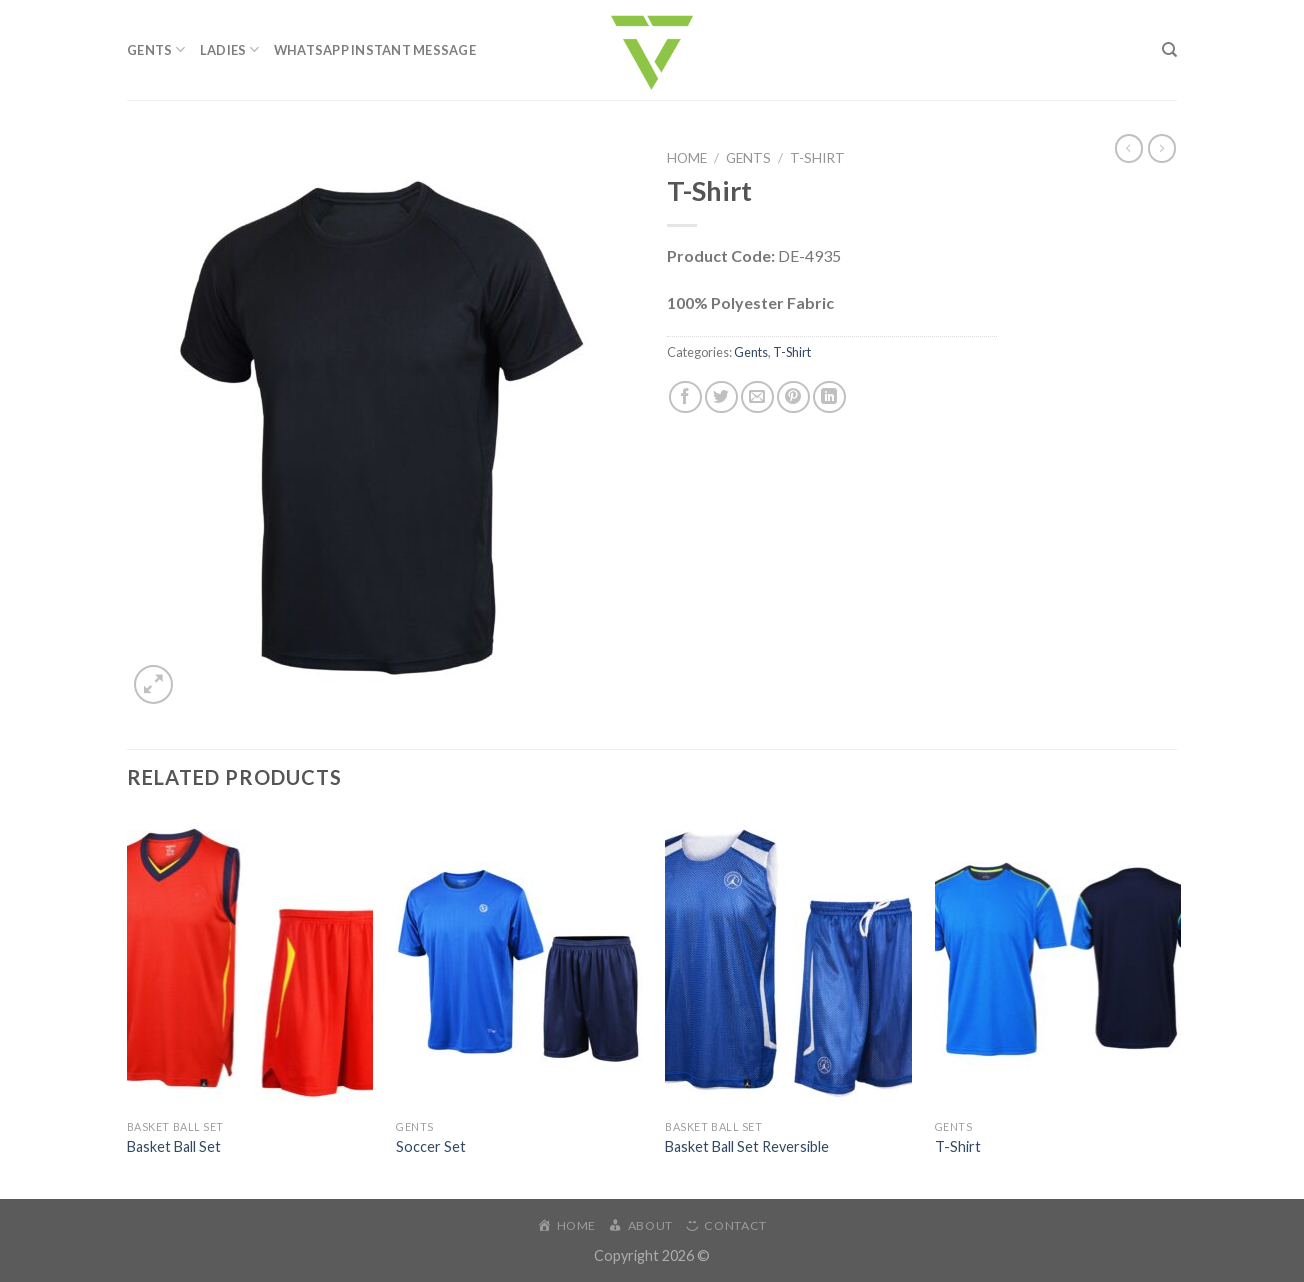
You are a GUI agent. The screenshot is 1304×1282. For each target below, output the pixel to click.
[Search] (1169, 50)
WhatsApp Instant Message (375, 50)
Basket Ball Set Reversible (747, 1146)
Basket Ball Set (174, 1146)
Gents (156, 49)
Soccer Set (431, 1146)
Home (687, 158)
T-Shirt (817, 158)
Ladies (230, 49)
